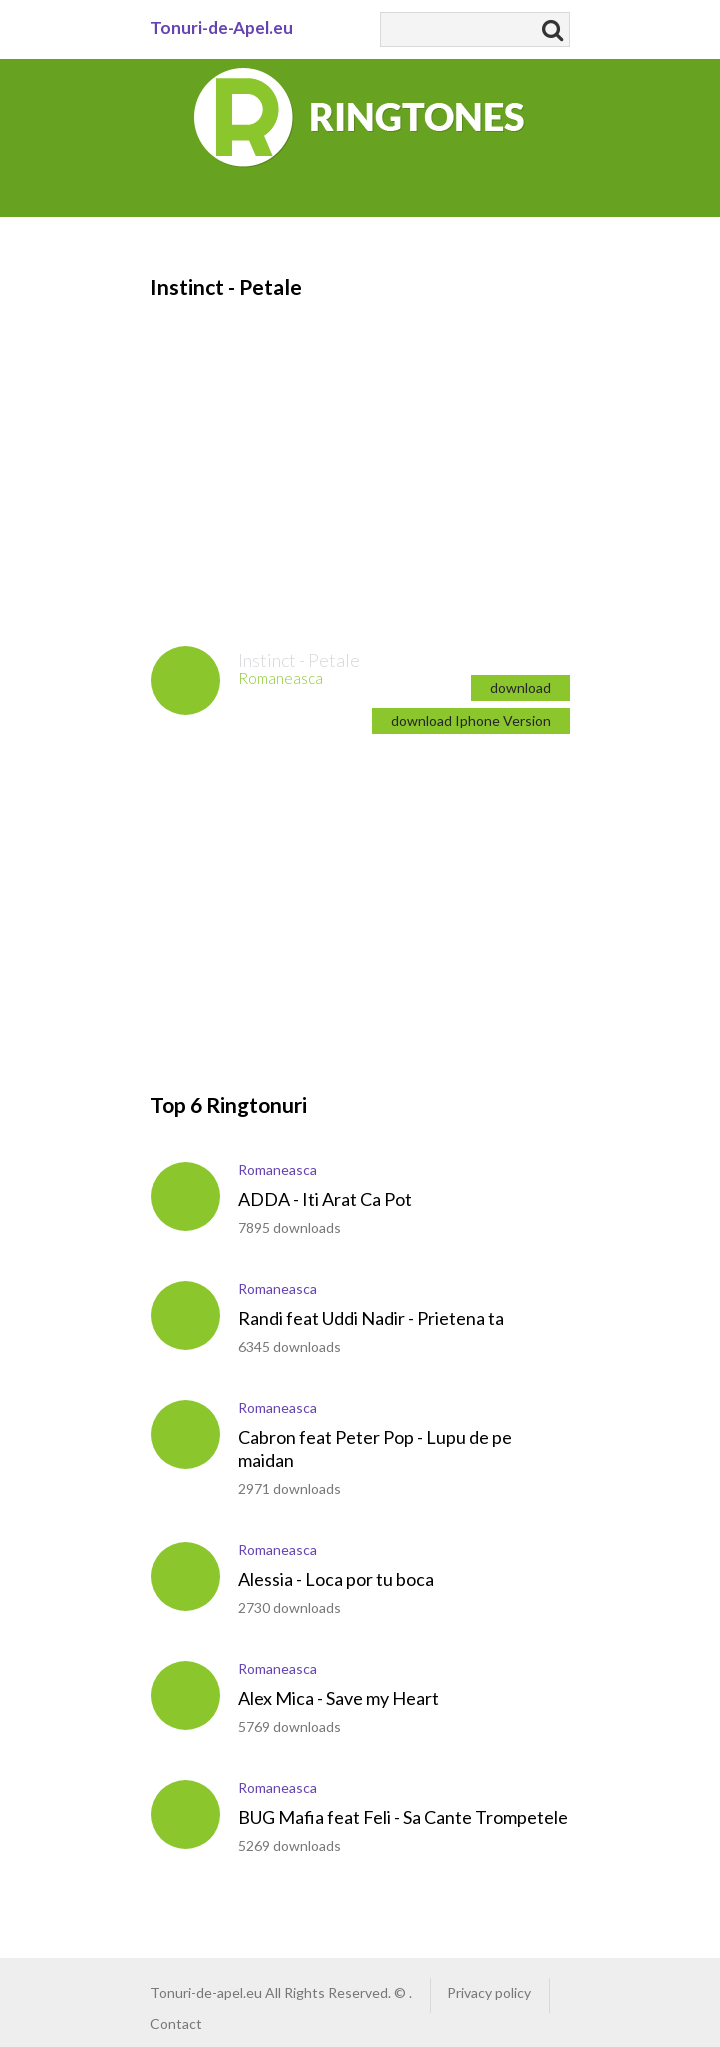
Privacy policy (489, 1992)
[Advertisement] (360, 442)
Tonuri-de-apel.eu (206, 1992)
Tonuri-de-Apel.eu (221, 27)
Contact (176, 2023)
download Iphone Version (471, 720)
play (185, 680)
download (520, 687)
